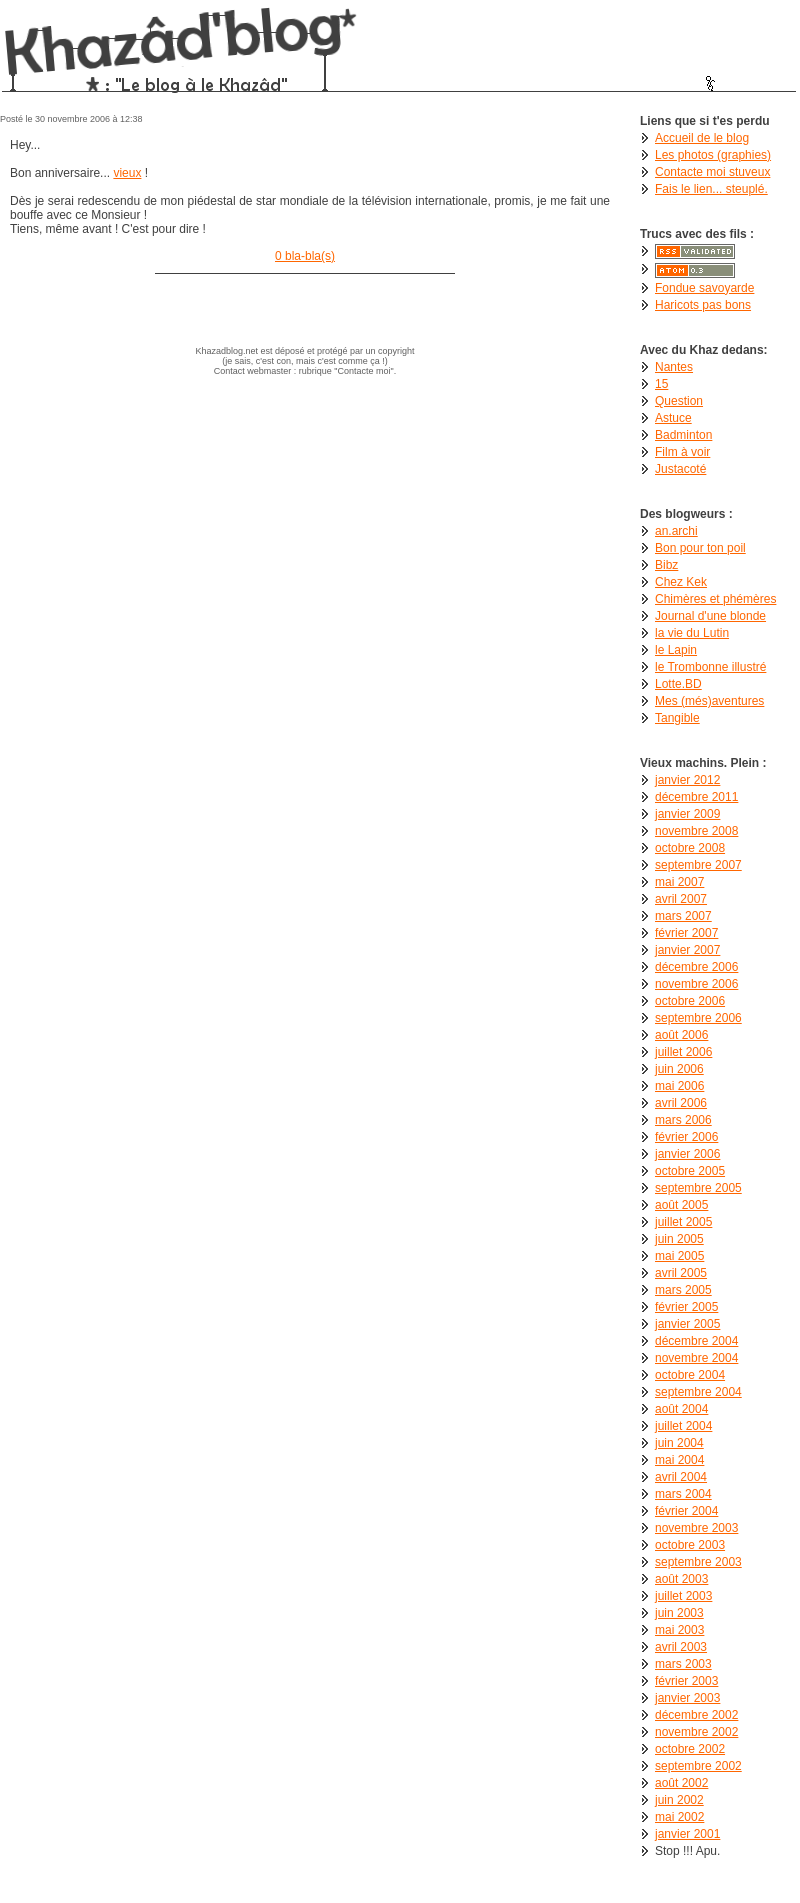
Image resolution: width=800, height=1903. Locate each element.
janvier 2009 (687, 814)
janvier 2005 (687, 1324)
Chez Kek (681, 582)
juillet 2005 (683, 1222)
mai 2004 (679, 1460)
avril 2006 (681, 1103)
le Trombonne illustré (710, 667)
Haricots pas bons (703, 305)
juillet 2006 (683, 1052)
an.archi (676, 531)
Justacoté (680, 469)
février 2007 (686, 933)
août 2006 (681, 1035)
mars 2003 (683, 1664)
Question (679, 401)
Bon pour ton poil (700, 548)
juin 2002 (679, 1800)
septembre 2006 (698, 1018)
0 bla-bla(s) (305, 256)
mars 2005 (683, 1290)
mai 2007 (679, 882)
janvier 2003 (687, 1698)
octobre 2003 (690, 1545)
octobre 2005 (690, 1171)
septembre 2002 (698, 1766)
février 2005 (686, 1307)
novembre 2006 (696, 984)
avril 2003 (681, 1647)
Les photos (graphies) (713, 155)
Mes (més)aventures (709, 701)
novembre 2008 (696, 831)
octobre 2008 (690, 848)
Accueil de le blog (702, 138)
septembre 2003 (698, 1562)
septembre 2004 (698, 1392)
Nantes (674, 367)
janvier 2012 (687, 780)
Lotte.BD (678, 684)
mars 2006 (683, 1120)
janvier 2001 (687, 1834)
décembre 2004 (696, 1341)
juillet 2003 (683, 1596)
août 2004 (681, 1409)
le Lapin (676, 650)
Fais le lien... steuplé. (711, 189)
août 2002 (681, 1783)
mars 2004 (683, 1494)
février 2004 (686, 1511)
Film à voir (682, 452)
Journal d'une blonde (710, 616)
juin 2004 (679, 1443)
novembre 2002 (696, 1732)
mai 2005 (679, 1256)
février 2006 (686, 1137)
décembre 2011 (696, 797)
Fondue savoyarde (704, 288)
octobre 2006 (690, 1001)
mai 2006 (679, 1086)
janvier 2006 (687, 1154)
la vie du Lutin (692, 633)
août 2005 (681, 1205)
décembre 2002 (696, 1715)
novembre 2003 (696, 1528)
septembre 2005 (698, 1188)
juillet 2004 (683, 1426)
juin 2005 (679, 1239)
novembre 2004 (696, 1358)
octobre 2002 (690, 1749)
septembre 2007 (698, 865)
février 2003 (686, 1681)
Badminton (683, 435)
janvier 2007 (687, 950)
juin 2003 (679, 1613)
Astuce (673, 418)
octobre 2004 (690, 1375)
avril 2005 (681, 1273)
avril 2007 (681, 899)
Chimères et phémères (715, 599)
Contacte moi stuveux (712, 172)
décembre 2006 (696, 967)
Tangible (677, 718)
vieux (127, 173)
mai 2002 (679, 1817)
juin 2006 (679, 1069)
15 (661, 384)
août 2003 (681, 1579)
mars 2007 (683, 916)
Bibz (666, 565)
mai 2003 (679, 1630)
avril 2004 (681, 1477)
